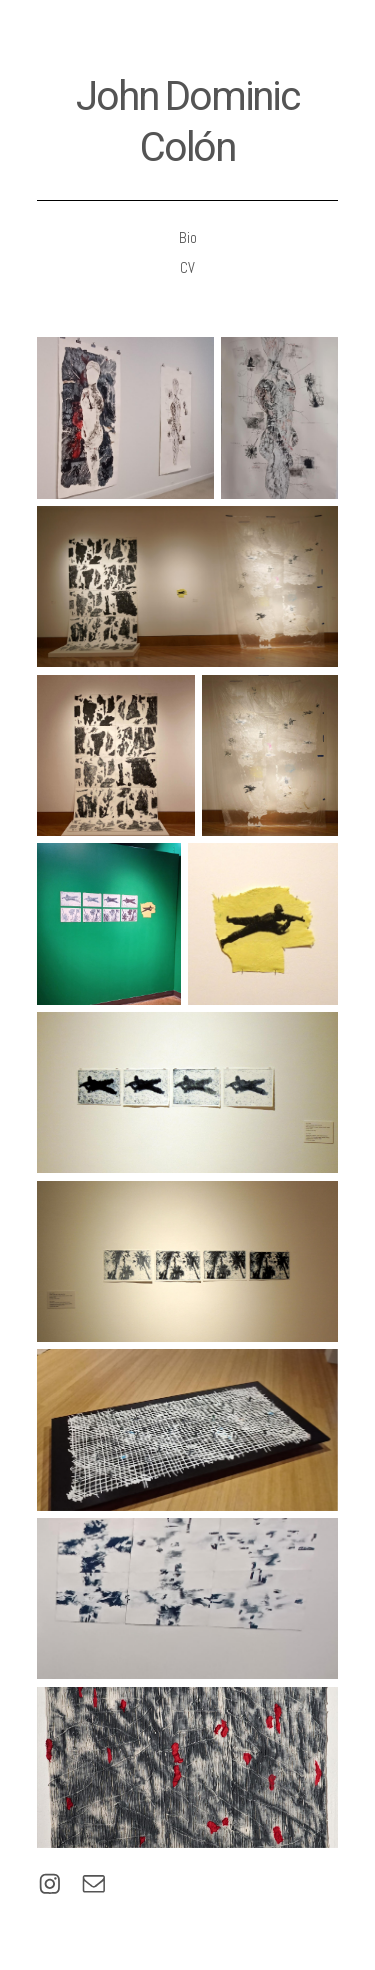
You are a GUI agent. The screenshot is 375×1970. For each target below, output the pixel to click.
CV (187, 268)
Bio (188, 238)
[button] (50, 1884)
